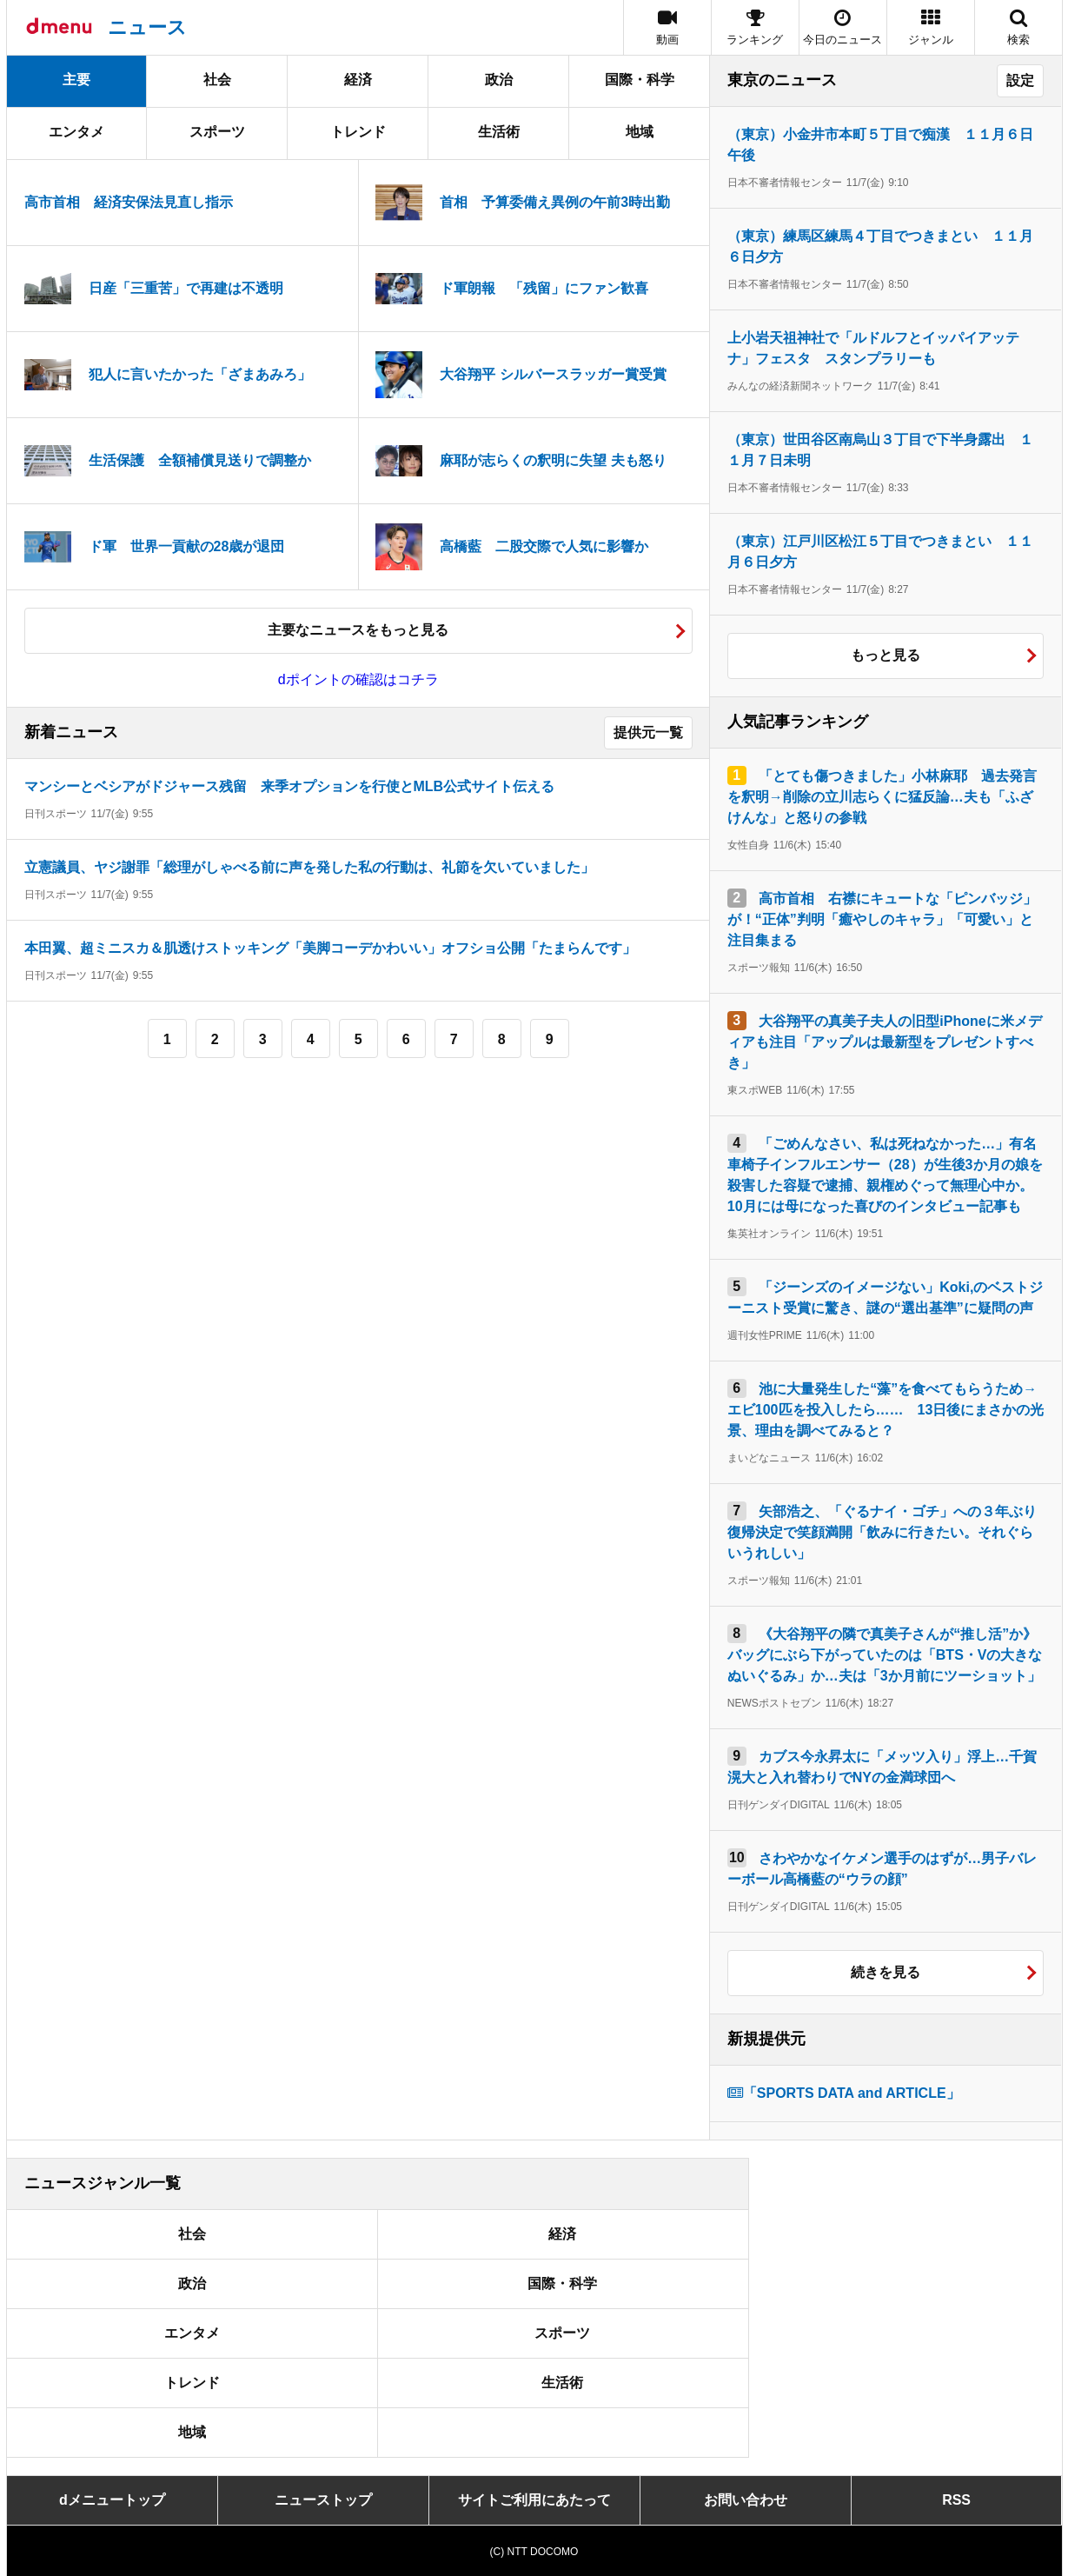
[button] (930, 27)
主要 (76, 79)
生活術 (499, 131)
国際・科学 (639, 79)
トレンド (358, 131)
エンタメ (76, 131)
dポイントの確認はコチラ (358, 679)
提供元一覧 (648, 732)
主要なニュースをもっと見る (358, 629)
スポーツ (217, 131)
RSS (956, 2500)
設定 (1020, 80)
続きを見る (885, 1972)
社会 (217, 79)
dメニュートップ (112, 2500)
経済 (358, 79)
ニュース (147, 27)
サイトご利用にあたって (534, 2500)
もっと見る (885, 655)
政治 (499, 79)
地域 (639, 131)
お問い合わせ (745, 2500)
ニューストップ (323, 2500)
